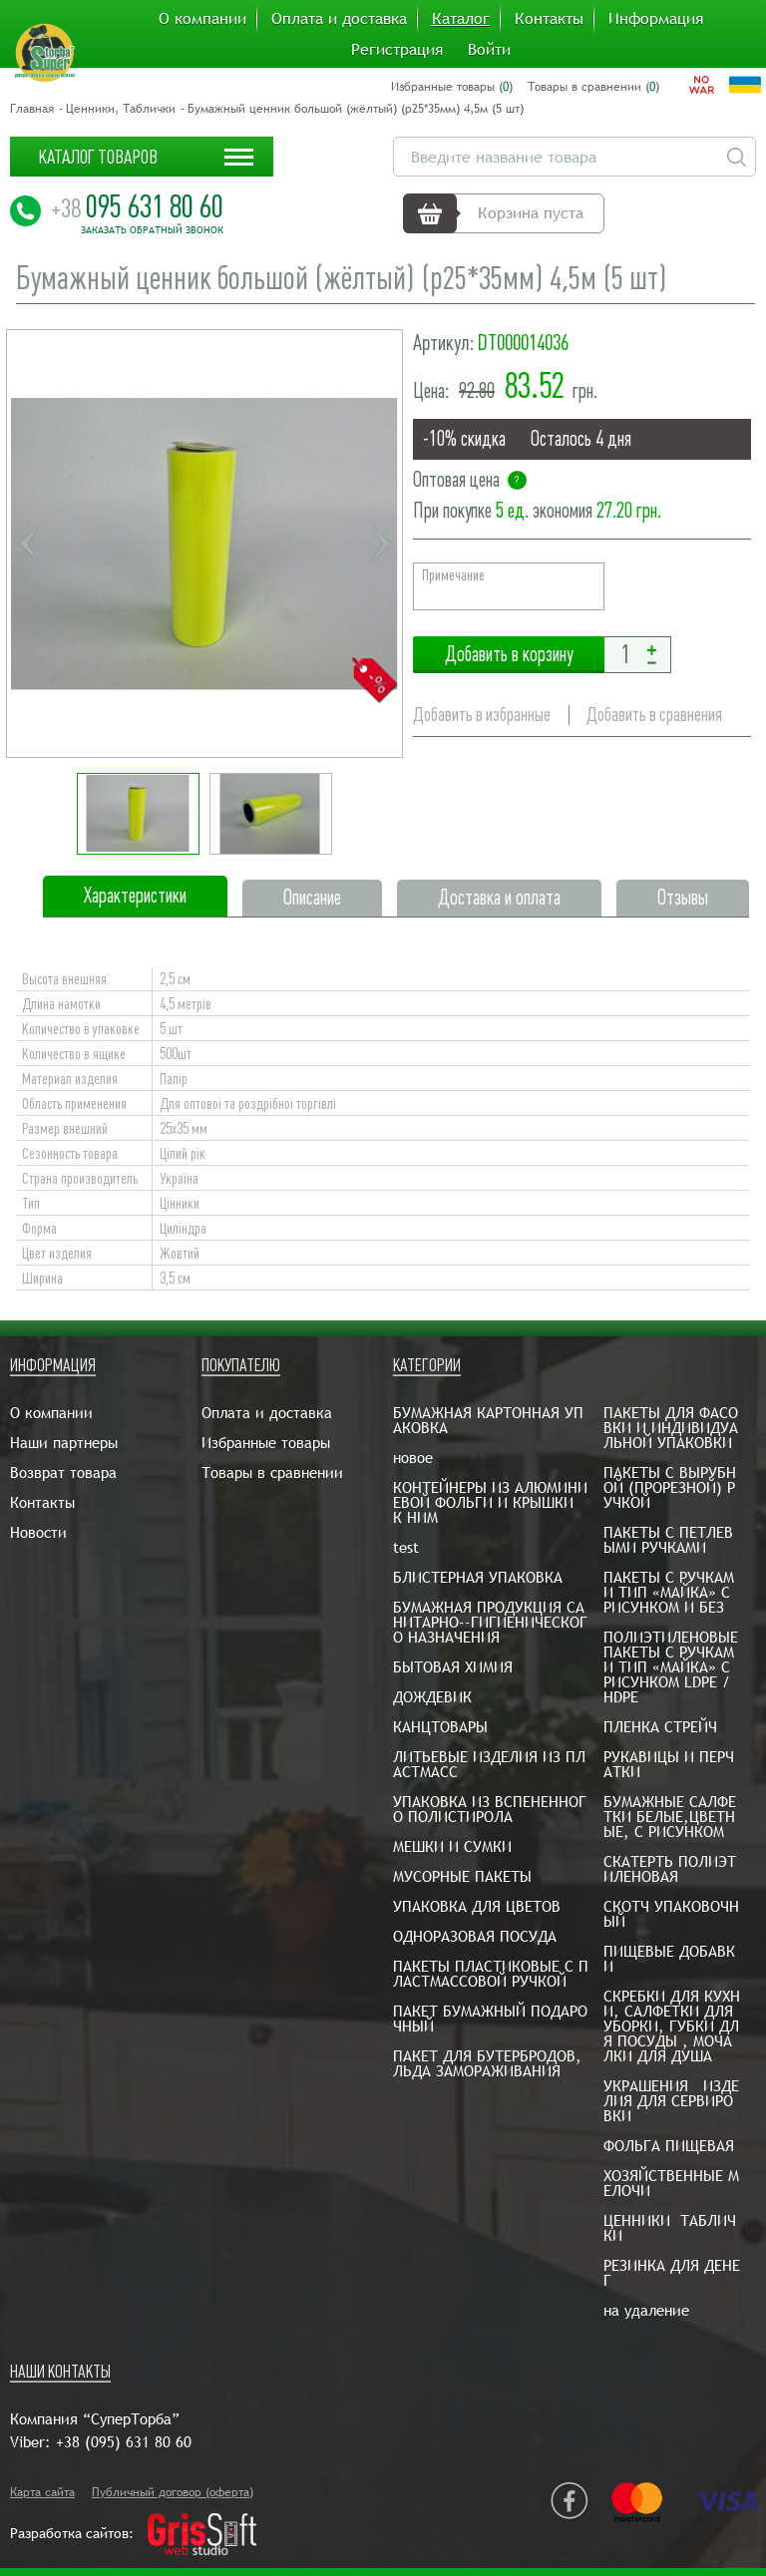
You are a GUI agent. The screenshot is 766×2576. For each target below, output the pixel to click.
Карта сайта (42, 2492)
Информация (655, 19)
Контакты (549, 19)
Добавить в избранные (482, 714)
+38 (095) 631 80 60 (124, 2441)
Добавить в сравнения (654, 714)
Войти (489, 50)
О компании (202, 19)
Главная (32, 109)
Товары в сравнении (272, 1472)
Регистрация (397, 50)
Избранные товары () (452, 87)
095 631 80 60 (137, 206)
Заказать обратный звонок (152, 230)
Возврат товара (63, 1472)
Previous (29, 543)
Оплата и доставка (339, 19)
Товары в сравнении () (593, 87)
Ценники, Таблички (121, 109)
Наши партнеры (64, 1442)
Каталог (461, 19)
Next (380, 543)
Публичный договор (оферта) (172, 2492)
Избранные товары (265, 1442)
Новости (38, 1532)
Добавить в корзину (509, 654)
